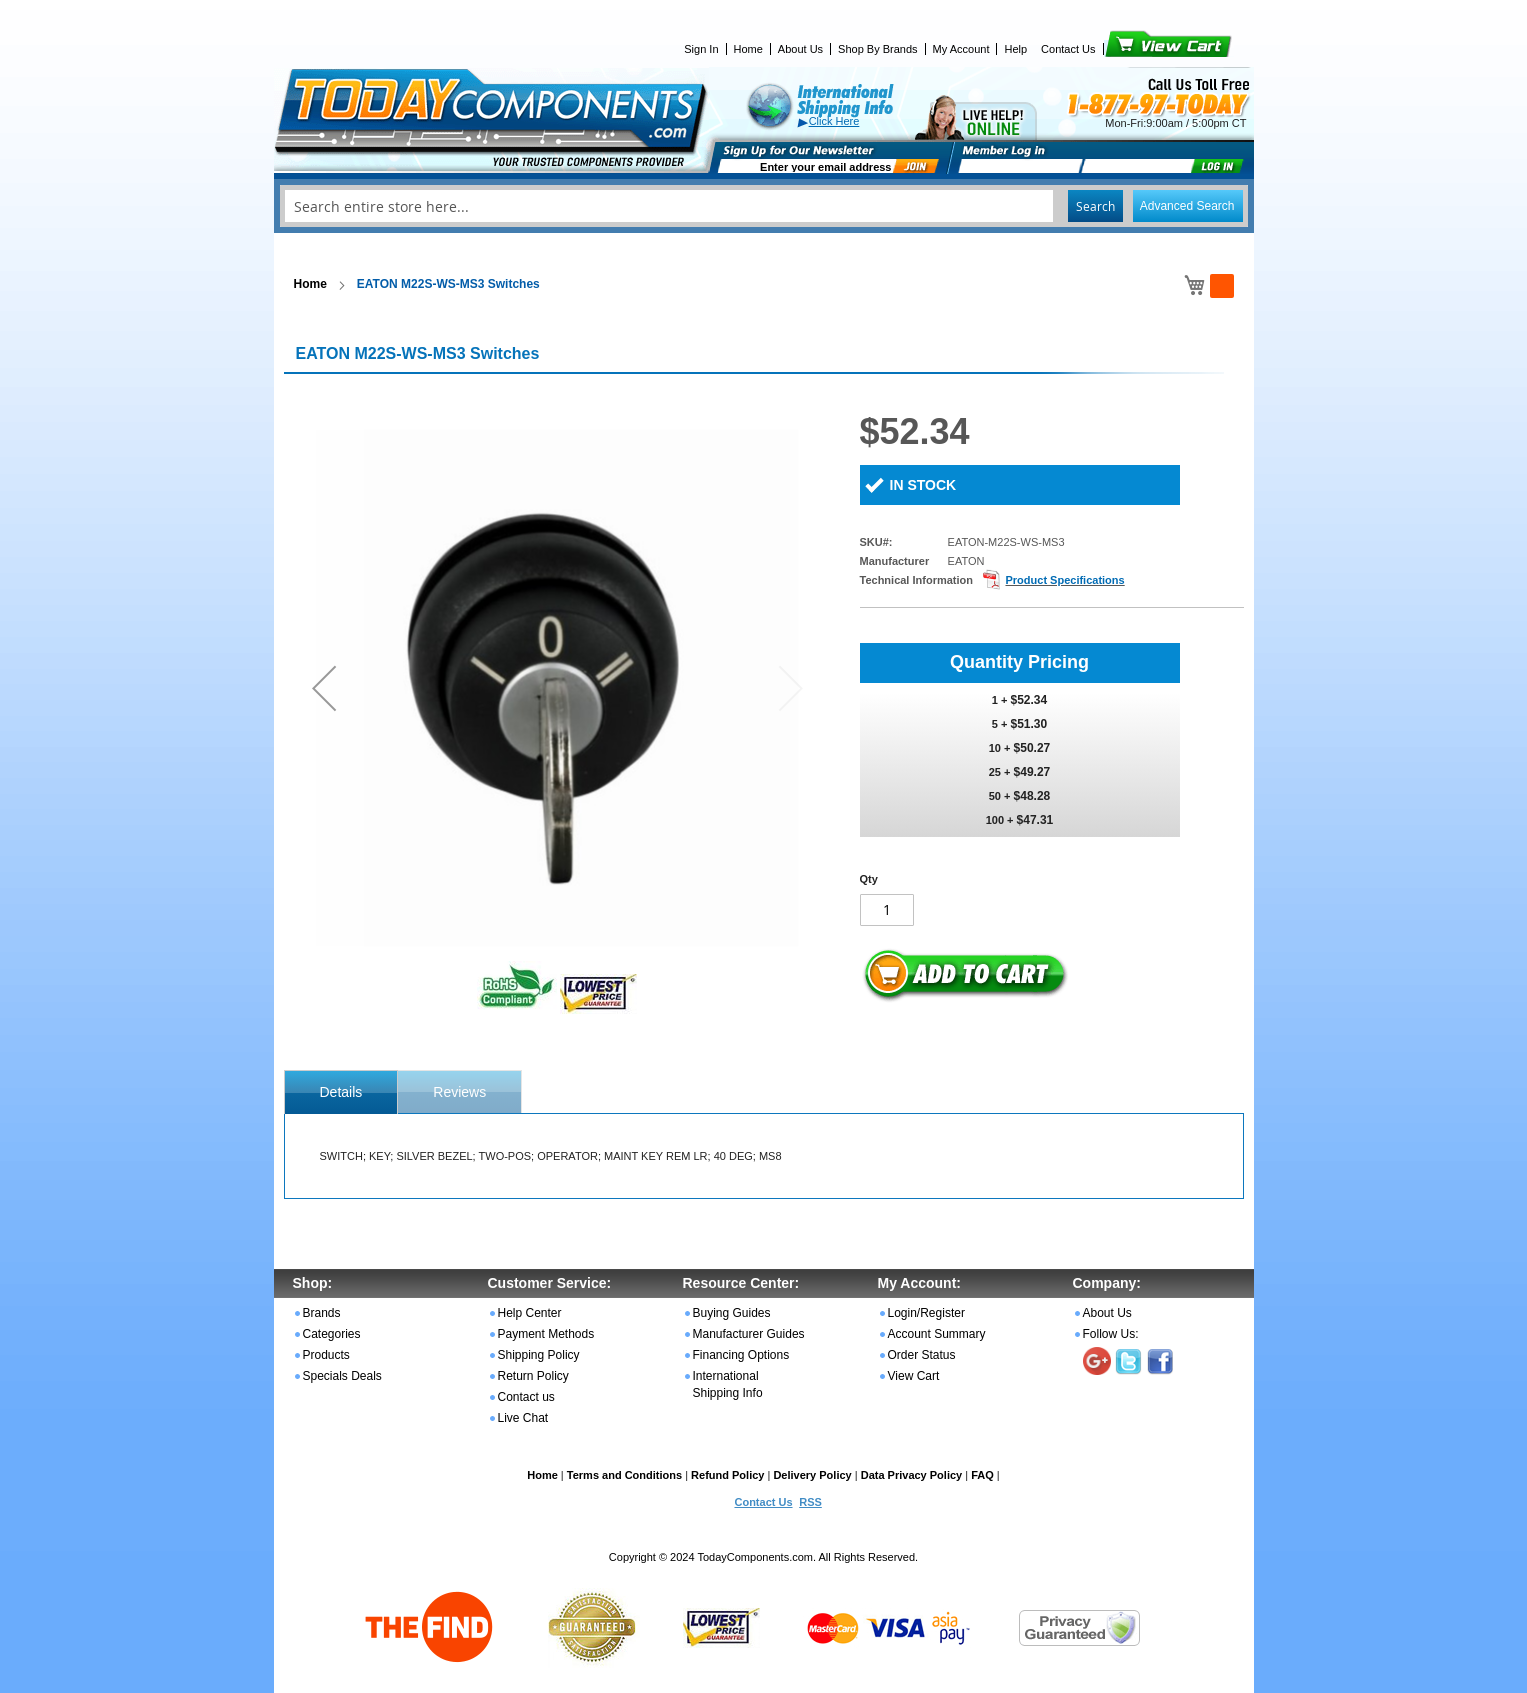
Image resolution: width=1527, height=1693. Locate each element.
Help (1015, 49)
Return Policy (533, 1376)
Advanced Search (1187, 206)
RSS (810, 1502)
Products (326, 1355)
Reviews (459, 1092)
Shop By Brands (878, 49)
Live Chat (523, 1418)
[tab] (341, 1092)
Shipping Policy (539, 1355)
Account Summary (937, 1334)
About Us (800, 49)
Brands (322, 1313)
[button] (324, 687)
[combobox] (764, 206)
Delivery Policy (812, 1475)
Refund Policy (727, 1475)
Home (748, 49)
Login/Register (926, 1313)
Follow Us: (1111, 1334)
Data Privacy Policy (912, 1475)
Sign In (701, 49)
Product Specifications (1064, 580)
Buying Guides (732, 1313)
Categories (332, 1334)
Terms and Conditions (624, 1475)
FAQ (982, 1475)
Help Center (530, 1313)
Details (341, 1092)
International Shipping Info (728, 1384)
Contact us (526, 1397)
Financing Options (741, 1355)
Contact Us (1068, 49)
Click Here (834, 121)
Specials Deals (342, 1376)
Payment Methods (546, 1334)
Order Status (922, 1355)
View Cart (1134, 49)
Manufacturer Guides (749, 1334)
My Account (961, 49)
